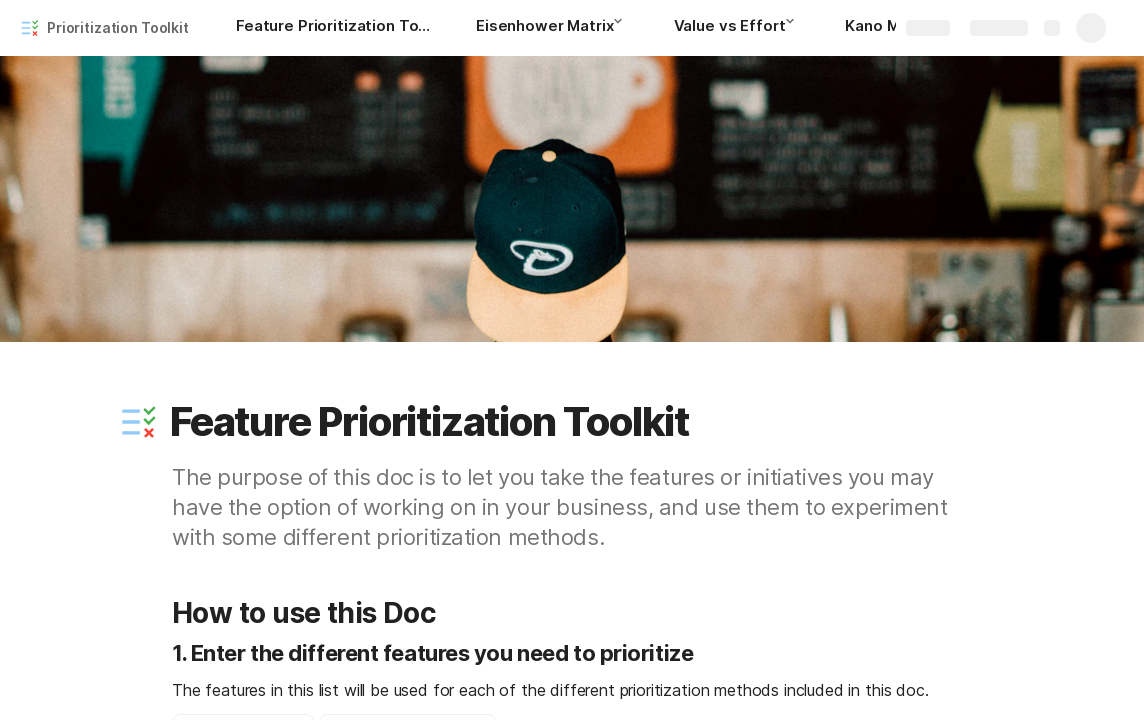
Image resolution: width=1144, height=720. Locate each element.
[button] (624, 27)
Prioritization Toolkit (118, 27)
